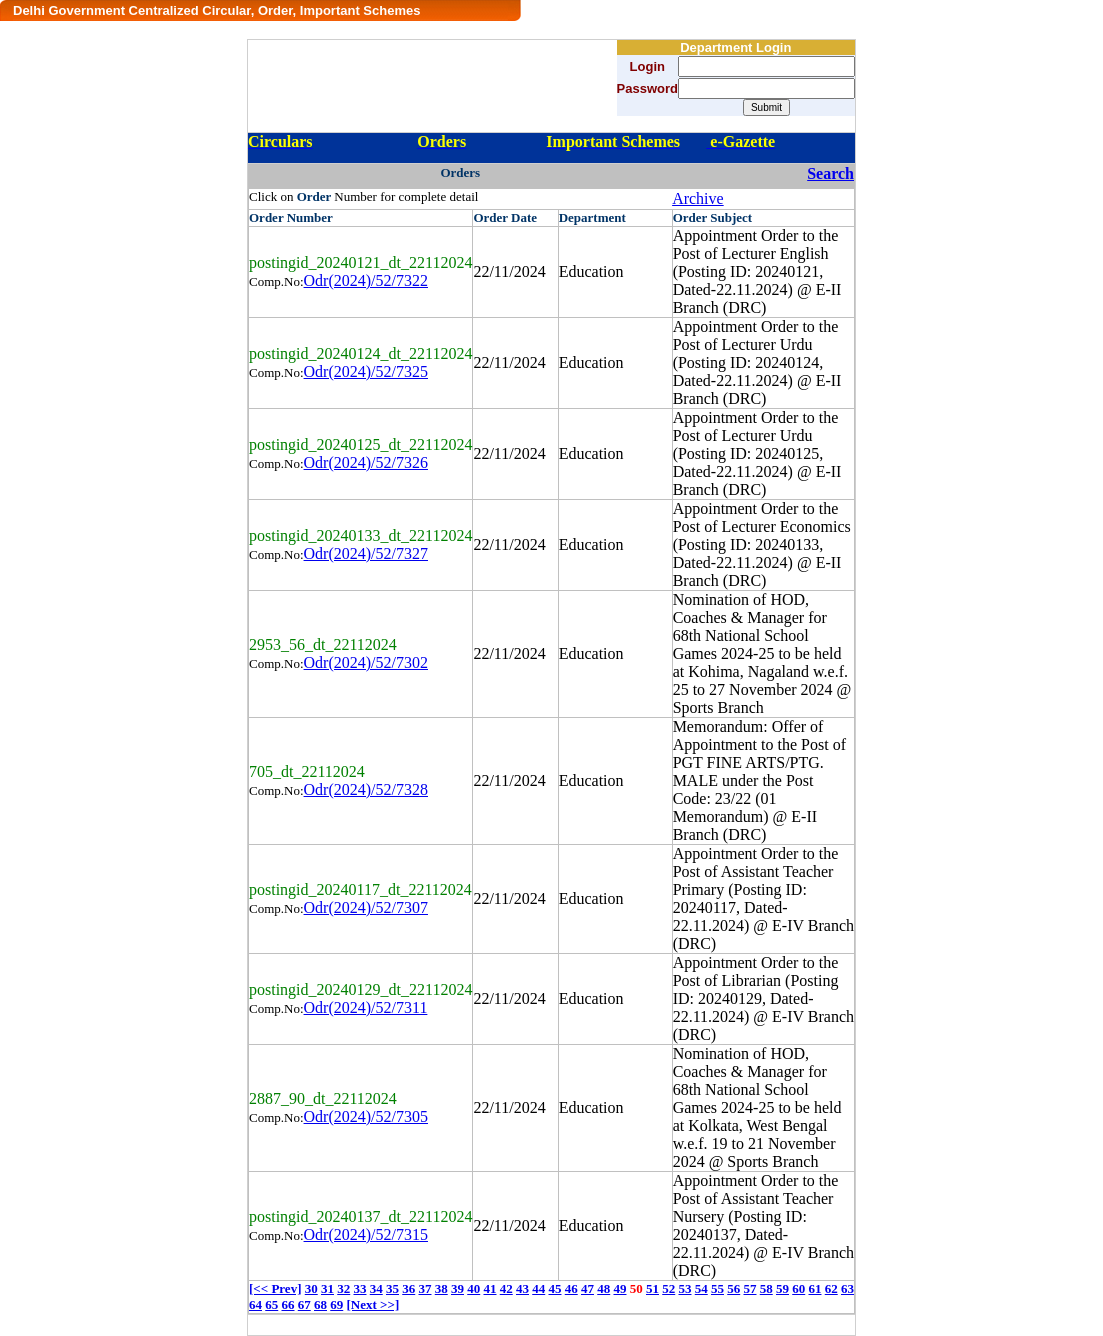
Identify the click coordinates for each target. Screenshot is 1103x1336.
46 (571, 1288)
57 (749, 1288)
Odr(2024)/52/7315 (366, 1234)
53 (684, 1288)
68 (320, 1304)
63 (847, 1288)
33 (359, 1288)
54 (701, 1288)
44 (538, 1288)
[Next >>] (373, 1304)
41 (489, 1288)
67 (304, 1304)
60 (798, 1288)
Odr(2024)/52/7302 (366, 662)
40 (473, 1288)
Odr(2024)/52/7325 (366, 371)
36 (408, 1288)
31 (327, 1288)
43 (522, 1288)
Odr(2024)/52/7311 (366, 1007)
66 (288, 1304)
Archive (698, 198)
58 (766, 1288)
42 (506, 1288)
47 (587, 1288)
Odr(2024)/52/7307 (366, 907)
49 (619, 1288)
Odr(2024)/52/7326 (366, 462)
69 (336, 1304)
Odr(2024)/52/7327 (366, 553)
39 (457, 1288)
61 (814, 1288)
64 (255, 1304)
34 (376, 1288)
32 (343, 1288)
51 (652, 1288)
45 (554, 1288)
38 (441, 1288)
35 (392, 1288)
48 (603, 1288)
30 (311, 1288)
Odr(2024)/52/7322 (366, 280)
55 (717, 1288)
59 (782, 1288)
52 (668, 1288)
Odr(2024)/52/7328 (366, 789)
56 (733, 1288)
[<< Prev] (275, 1288)
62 (831, 1288)
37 (424, 1288)
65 (271, 1304)
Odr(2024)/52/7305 (366, 1116)
